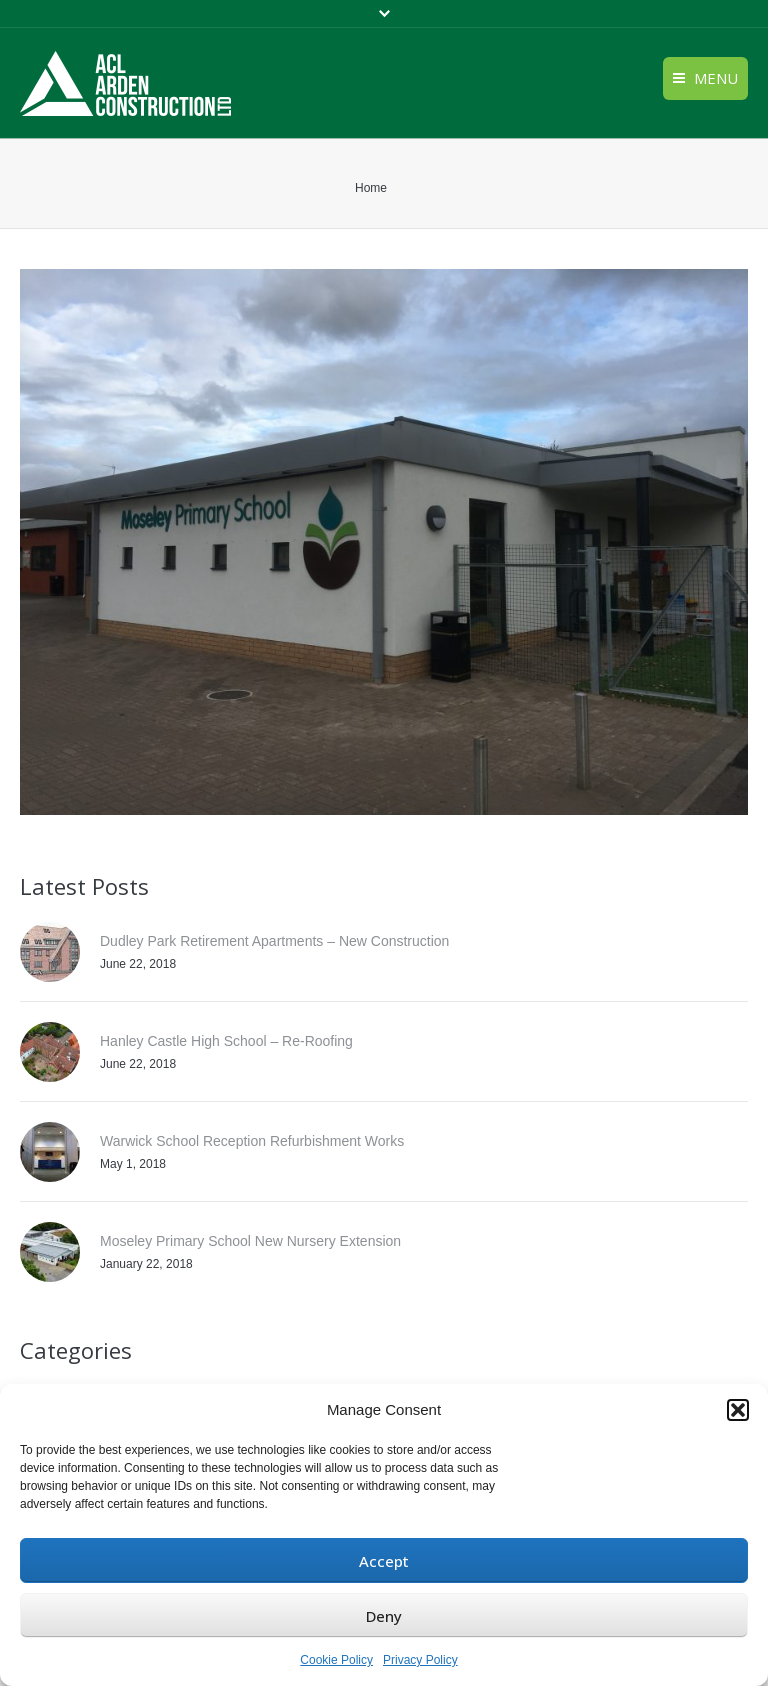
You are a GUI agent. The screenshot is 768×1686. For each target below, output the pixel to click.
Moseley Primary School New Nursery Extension (250, 1241)
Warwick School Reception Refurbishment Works (252, 1141)
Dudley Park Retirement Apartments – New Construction (274, 941)
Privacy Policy (420, 1660)
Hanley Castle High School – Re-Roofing (226, 1041)
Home (371, 188)
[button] (738, 1410)
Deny (384, 1616)
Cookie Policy (336, 1660)
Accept (384, 1561)
